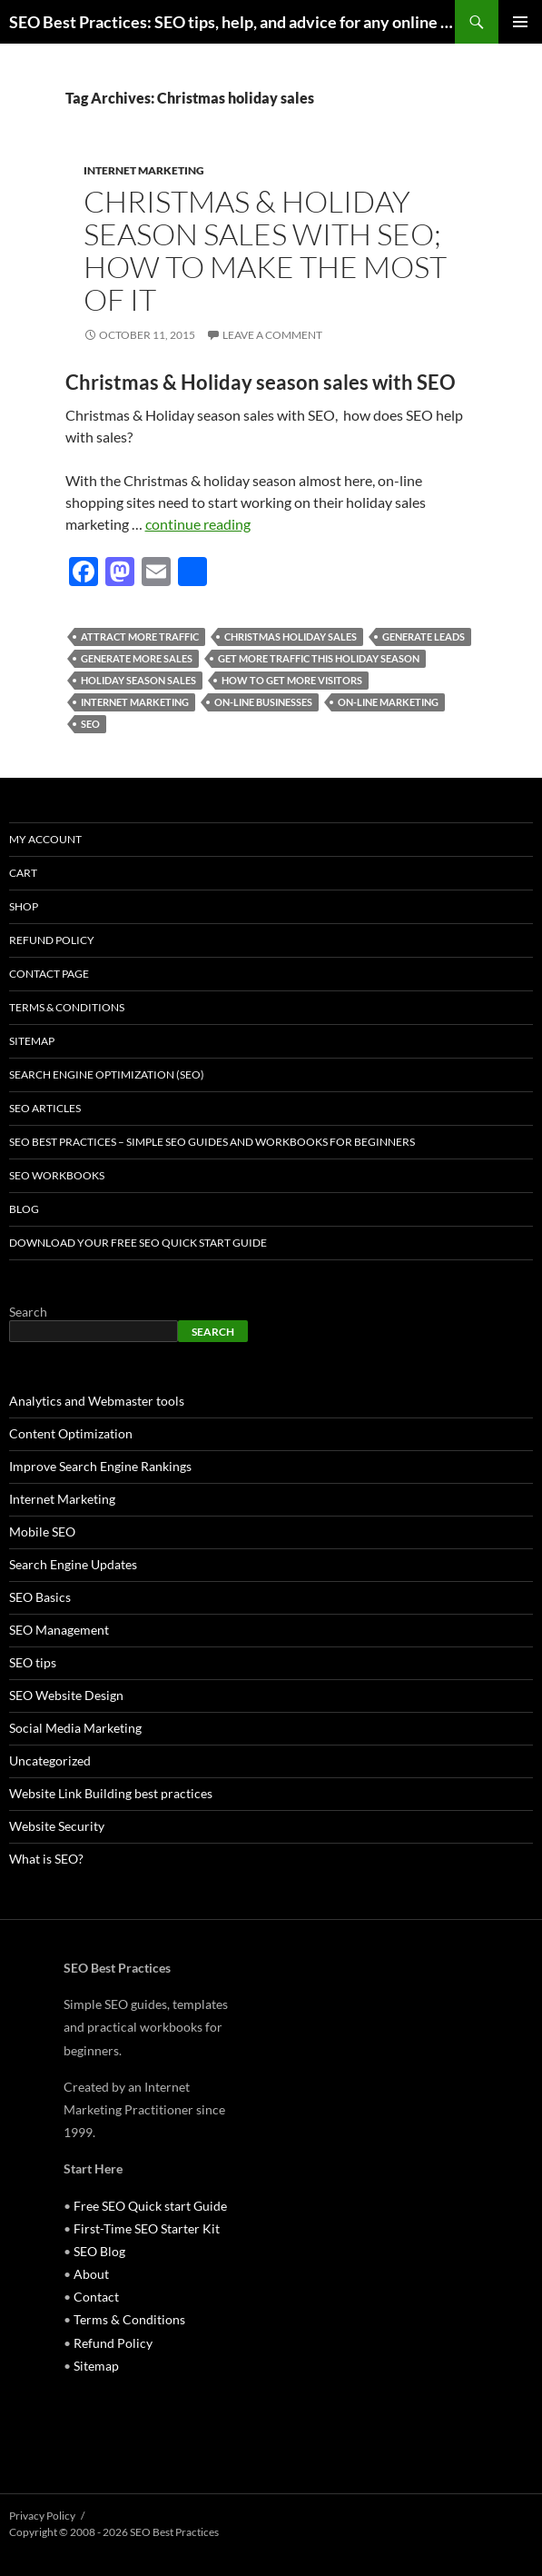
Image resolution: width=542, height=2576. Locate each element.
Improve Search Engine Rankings (100, 1466)
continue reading (198, 523)
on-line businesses (263, 702)
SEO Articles (45, 1108)
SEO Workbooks (56, 1175)
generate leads (423, 636)
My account (45, 839)
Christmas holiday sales (290, 636)
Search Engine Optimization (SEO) (106, 1074)
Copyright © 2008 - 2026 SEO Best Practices (114, 2532)
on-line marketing (388, 702)
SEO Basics (40, 1597)
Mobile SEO (42, 1531)
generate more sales (136, 658)
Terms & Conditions (66, 1007)
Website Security (56, 1826)
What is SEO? (46, 1858)
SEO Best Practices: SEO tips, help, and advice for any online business (232, 22)
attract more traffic (140, 636)
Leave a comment (272, 335)
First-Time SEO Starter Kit (147, 2228)
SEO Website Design (66, 1695)
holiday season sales (138, 680)
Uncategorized (50, 1760)
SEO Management (59, 1629)
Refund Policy (51, 940)
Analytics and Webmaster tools (96, 1400)
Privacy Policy (42, 2515)
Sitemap (31, 1041)
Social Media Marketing (75, 1728)
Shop (23, 906)
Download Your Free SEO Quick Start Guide (138, 1242)
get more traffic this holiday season (318, 658)
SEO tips (32, 1662)
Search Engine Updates (73, 1564)
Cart (23, 873)
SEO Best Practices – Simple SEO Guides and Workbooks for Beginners (212, 1142)
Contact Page (49, 973)
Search (28, 1311)
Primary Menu (520, 22)
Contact (96, 2296)
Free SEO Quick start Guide (150, 2205)
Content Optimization (71, 1433)
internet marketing (135, 702)
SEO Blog (99, 2251)
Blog (24, 1209)
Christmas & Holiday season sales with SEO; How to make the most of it (265, 250)
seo (90, 724)
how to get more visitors (292, 680)
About (91, 2274)
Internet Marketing (144, 170)
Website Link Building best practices (110, 1793)
